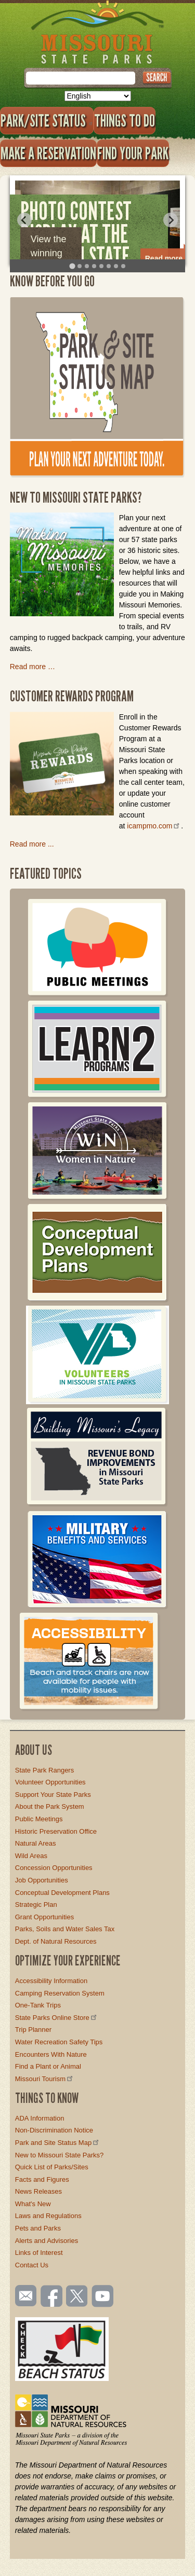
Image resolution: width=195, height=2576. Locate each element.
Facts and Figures (42, 2179)
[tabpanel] (98, 220)
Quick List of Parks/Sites (51, 2167)
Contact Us (31, 2265)
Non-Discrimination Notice (54, 2130)
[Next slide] (170, 220)
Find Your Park (132, 153)
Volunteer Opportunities (50, 1782)
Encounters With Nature (51, 2054)
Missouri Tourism (44, 2079)
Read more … (32, 666)
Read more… (167, 258)
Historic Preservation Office (56, 1831)
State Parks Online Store (56, 2017)
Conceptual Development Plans (62, 1892)
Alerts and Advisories (46, 2241)
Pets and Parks (38, 2228)
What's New (33, 2204)
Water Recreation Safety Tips (59, 2042)
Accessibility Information (51, 1981)
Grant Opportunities (44, 1917)
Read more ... (32, 844)
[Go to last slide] (24, 220)
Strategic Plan (36, 1904)
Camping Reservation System (60, 1993)
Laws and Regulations (48, 2216)
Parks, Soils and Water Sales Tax (64, 1929)
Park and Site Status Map (57, 2142)
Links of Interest (39, 2252)
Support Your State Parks (53, 1794)
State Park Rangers (44, 1770)
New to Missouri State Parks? (59, 2155)
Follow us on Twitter (76, 2297)
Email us (23, 2296)
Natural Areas (35, 1843)
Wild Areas (31, 1856)
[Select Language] (97, 96)
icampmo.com (154, 826)
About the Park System (49, 1806)
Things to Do (124, 120)
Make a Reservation (48, 153)
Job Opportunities (41, 1880)
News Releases (38, 2191)
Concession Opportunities (54, 1868)
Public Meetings (39, 1819)
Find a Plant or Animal (48, 2066)
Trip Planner (33, 2029)
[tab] (72, 266)
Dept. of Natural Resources (56, 1941)
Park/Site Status (47, 120)
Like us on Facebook (52, 2297)
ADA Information (39, 2118)
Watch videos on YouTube (103, 2297)
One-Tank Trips (38, 2005)
